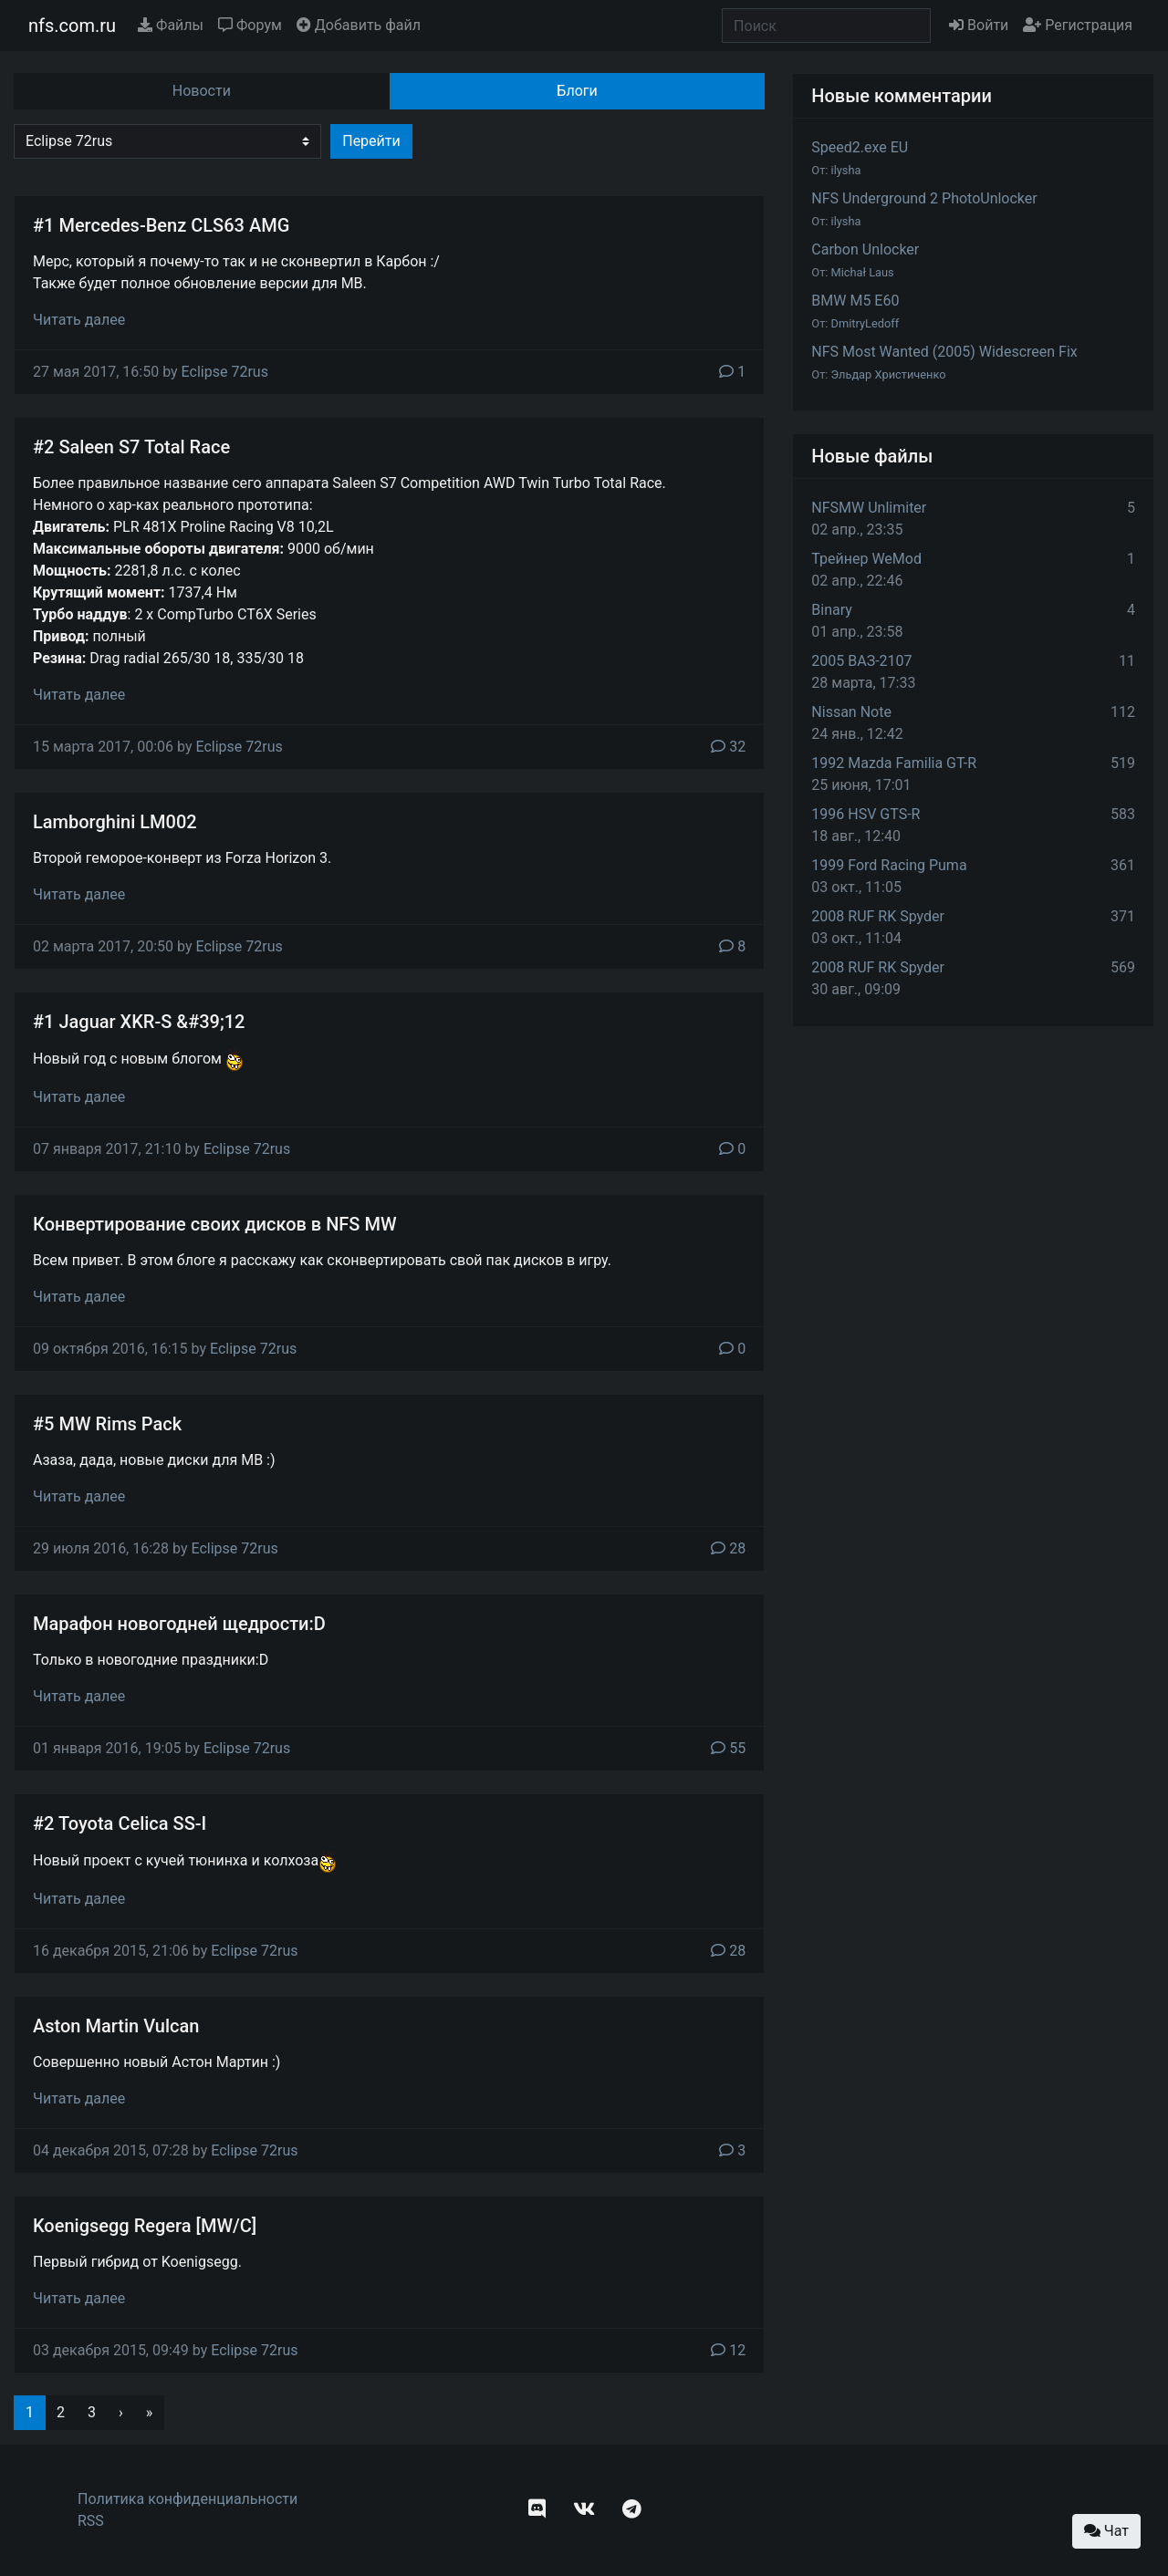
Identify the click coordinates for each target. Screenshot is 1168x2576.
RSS (91, 2520)
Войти (978, 25)
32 (728, 746)
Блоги (577, 90)
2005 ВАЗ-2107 (861, 661)
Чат (1106, 2531)
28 (728, 1548)
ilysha (846, 170)
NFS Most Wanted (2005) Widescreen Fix (944, 351)
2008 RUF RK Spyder (877, 916)
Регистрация (1077, 25)
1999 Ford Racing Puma (888, 865)
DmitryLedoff (865, 323)
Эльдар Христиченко (888, 374)
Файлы (170, 25)
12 (728, 2350)
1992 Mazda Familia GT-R (893, 763)
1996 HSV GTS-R (865, 814)
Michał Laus (862, 272)
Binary (831, 609)
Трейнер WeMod (866, 558)
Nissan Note (851, 712)
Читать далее (79, 319)
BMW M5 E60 (855, 300)
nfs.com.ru (72, 25)
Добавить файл (359, 25)
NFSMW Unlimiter (868, 507)
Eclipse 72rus (225, 371)
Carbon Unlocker (865, 249)
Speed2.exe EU (859, 147)
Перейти (371, 141)
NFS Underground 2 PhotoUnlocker (924, 198)
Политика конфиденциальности (187, 2499)
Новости (201, 90)
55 (728, 1748)
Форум (250, 25)
